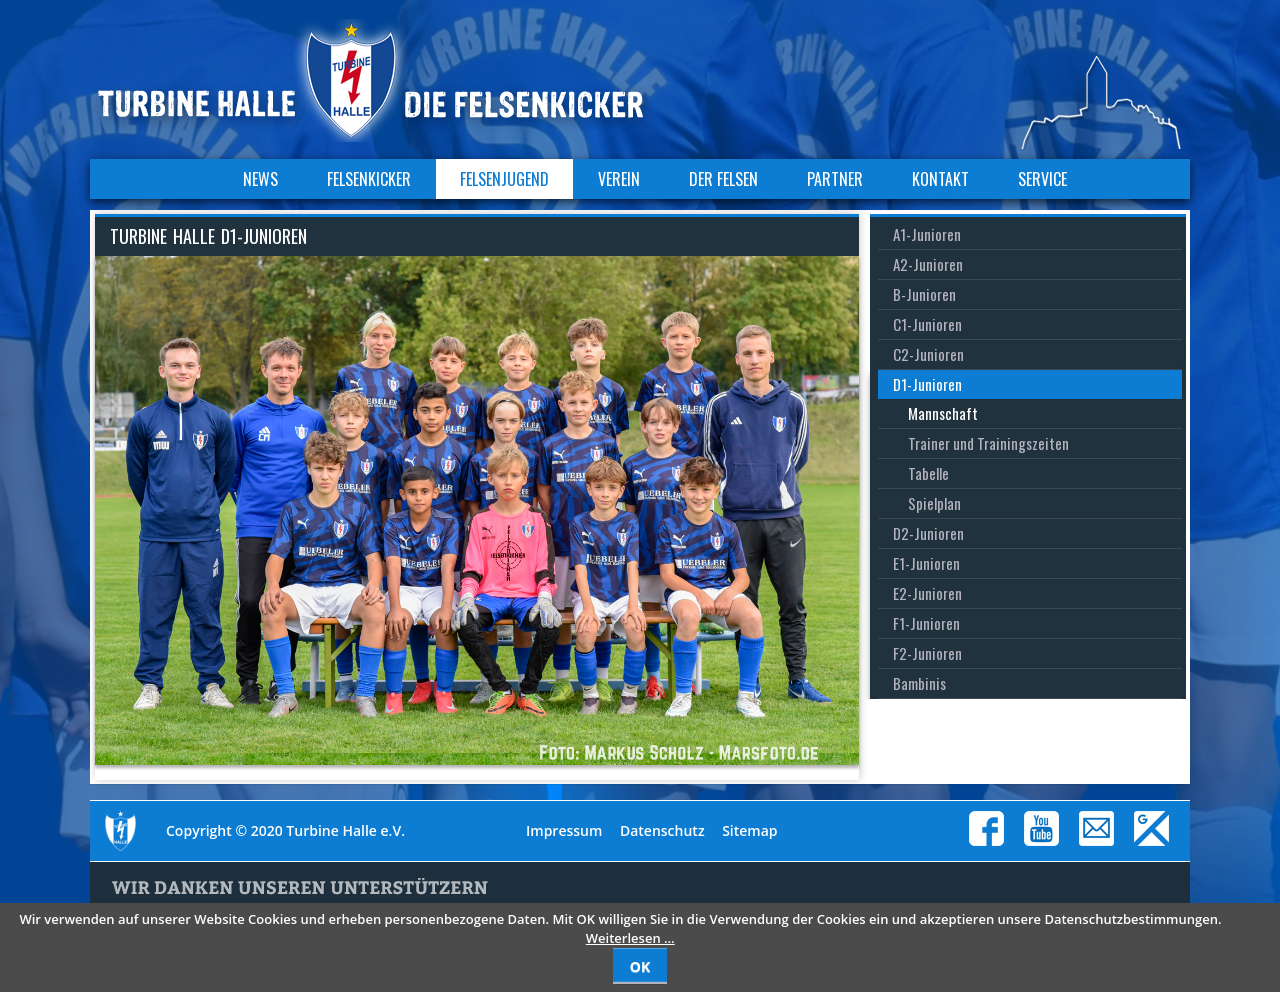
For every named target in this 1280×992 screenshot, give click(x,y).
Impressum (564, 830)
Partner (835, 179)
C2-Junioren (928, 354)
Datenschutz (662, 830)
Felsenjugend (504, 179)
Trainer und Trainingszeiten (988, 443)
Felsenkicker (369, 179)
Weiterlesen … (630, 938)
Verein (619, 179)
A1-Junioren (927, 234)
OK (640, 966)
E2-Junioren (927, 593)
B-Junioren (924, 294)
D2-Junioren (928, 533)
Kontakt (940, 179)
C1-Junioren (927, 324)
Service (1042, 179)
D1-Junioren (927, 384)
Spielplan (934, 503)
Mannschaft (943, 413)
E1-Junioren (926, 563)
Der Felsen (723, 179)
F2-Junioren (927, 653)
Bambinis (919, 683)
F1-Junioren (926, 623)
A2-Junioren (928, 264)
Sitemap (749, 830)
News (260, 179)
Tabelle (928, 473)
